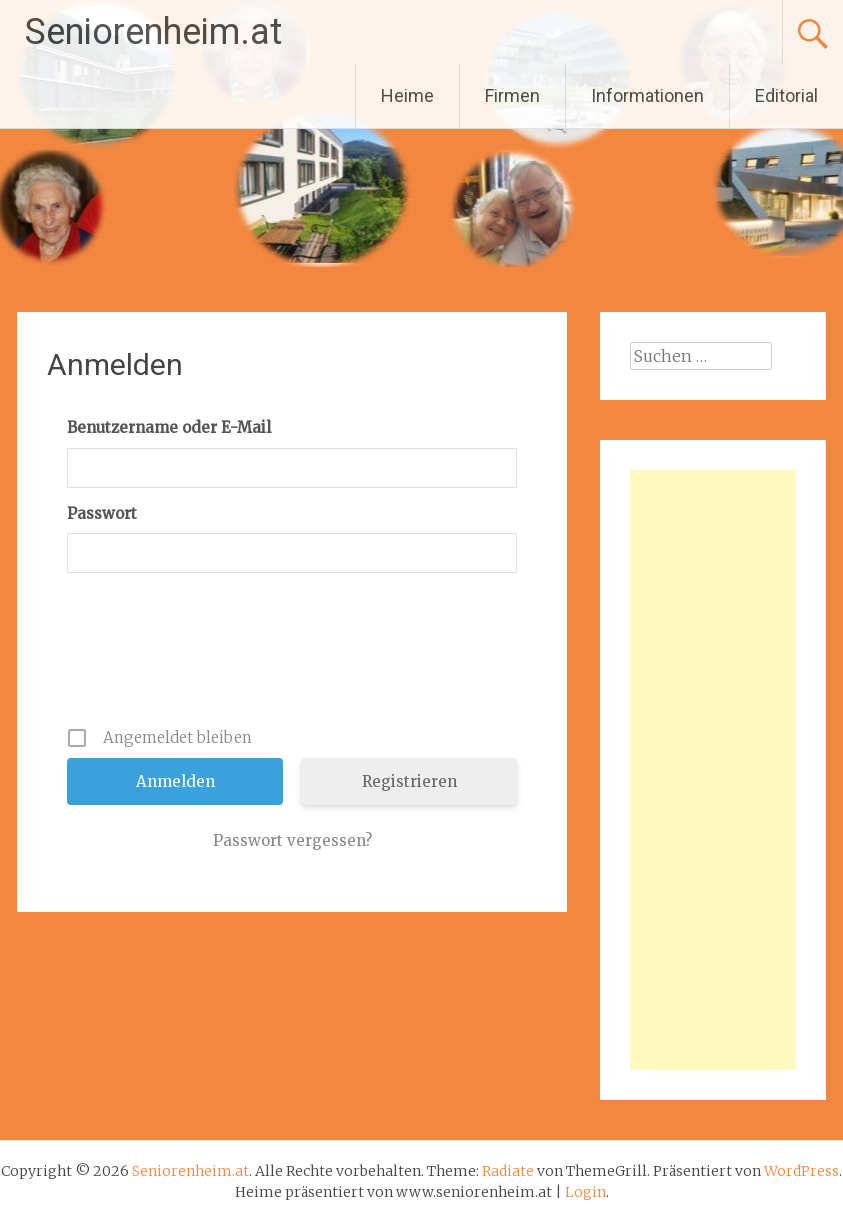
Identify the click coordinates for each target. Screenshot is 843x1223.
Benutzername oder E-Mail (169, 427)
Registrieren (409, 781)
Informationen (647, 95)
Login (585, 1192)
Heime (407, 95)
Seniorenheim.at (153, 32)
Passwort (102, 513)
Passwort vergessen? (292, 840)
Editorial (786, 95)
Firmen (512, 95)
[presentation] (294, 657)
